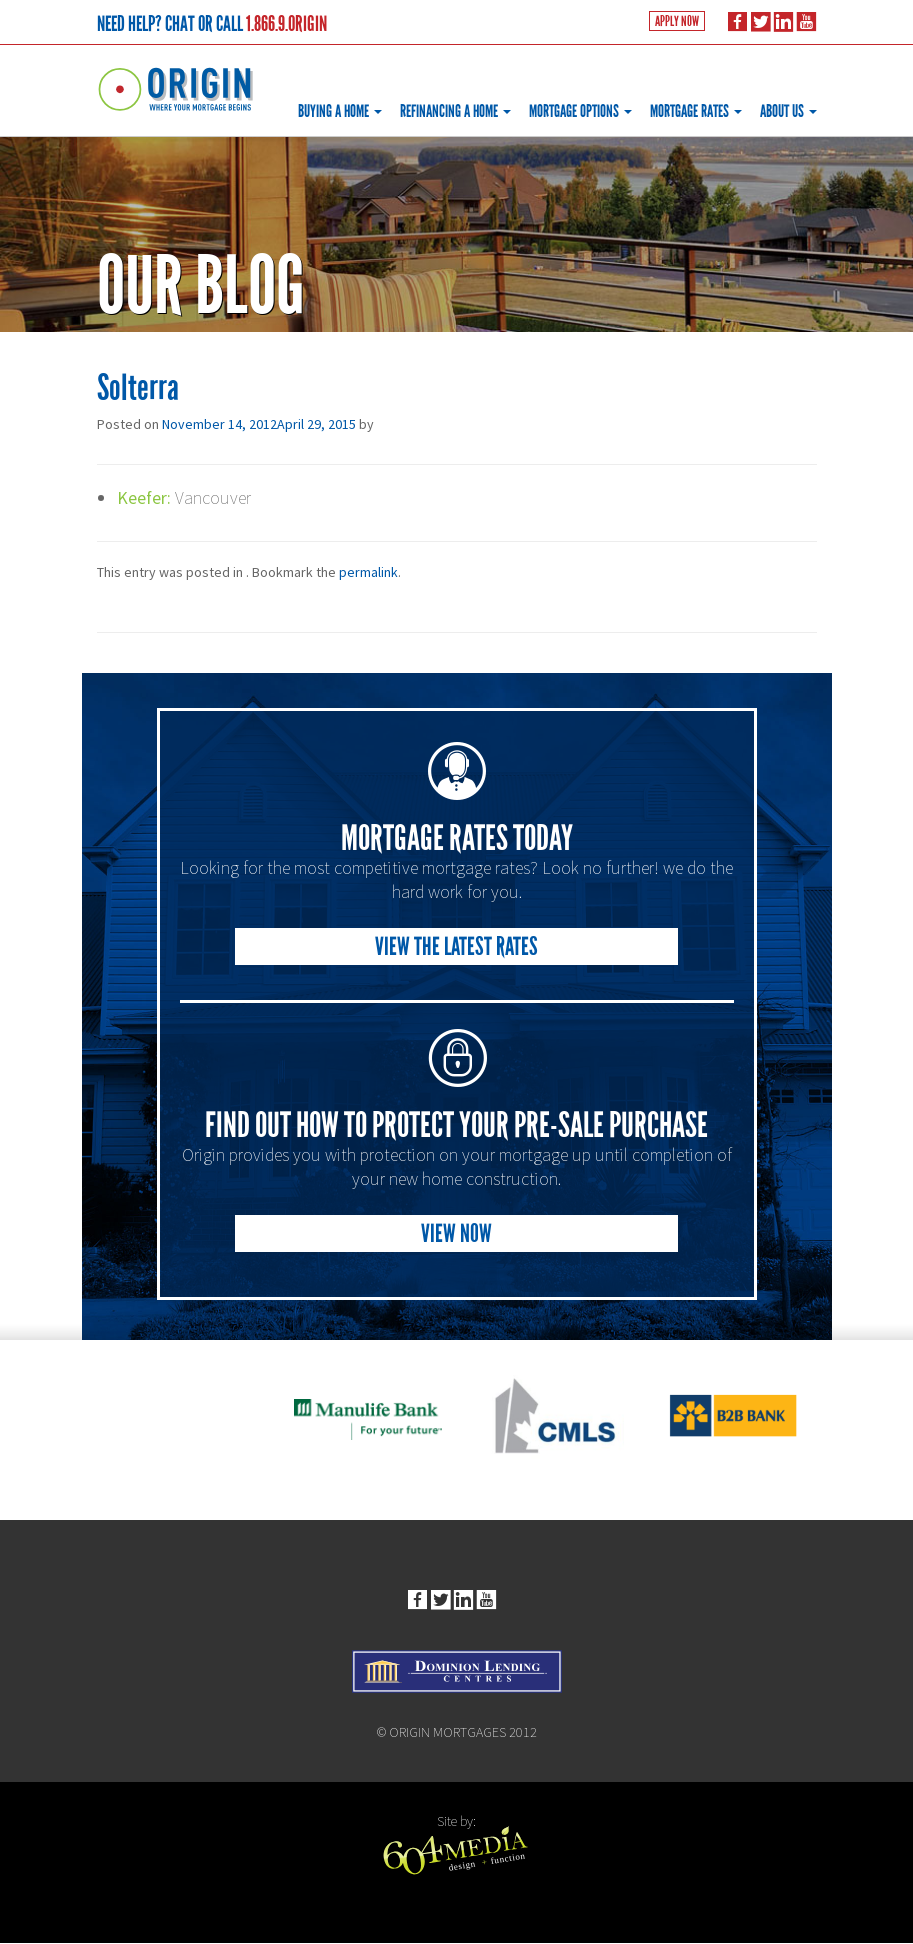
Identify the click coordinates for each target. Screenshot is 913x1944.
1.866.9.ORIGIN (286, 24)
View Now (456, 1232)
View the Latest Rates (456, 945)
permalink (368, 572)
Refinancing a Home (455, 112)
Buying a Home (340, 112)
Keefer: (144, 497)
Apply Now (676, 22)
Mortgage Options (580, 112)
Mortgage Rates (696, 112)
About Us (788, 112)
